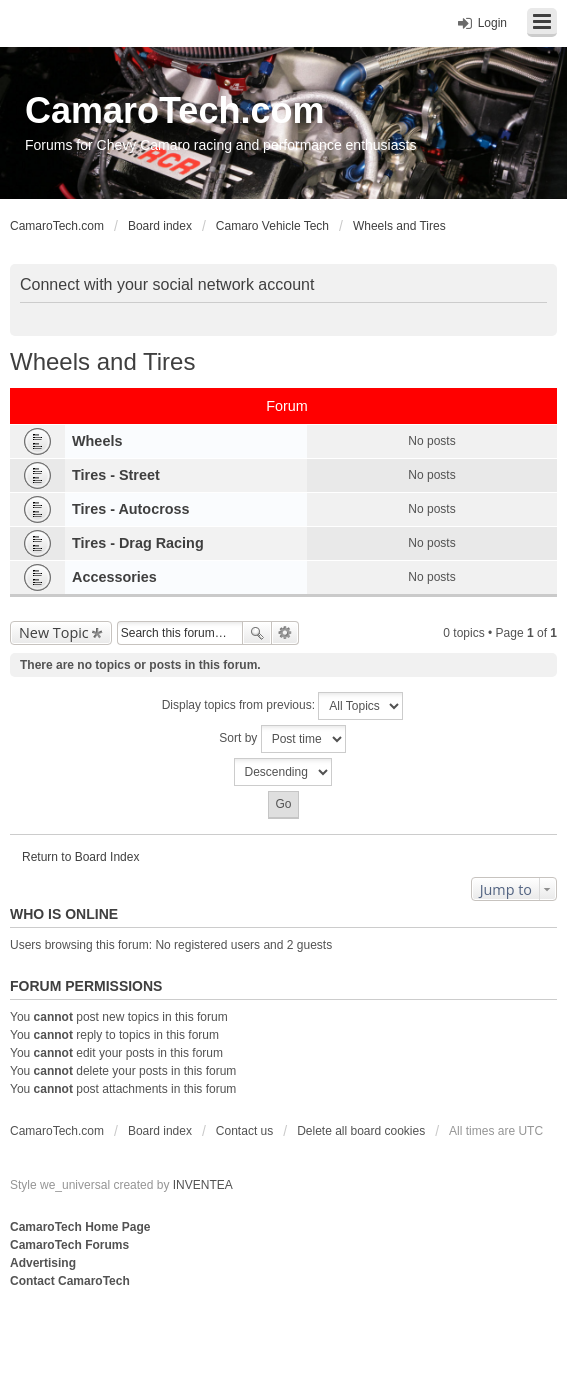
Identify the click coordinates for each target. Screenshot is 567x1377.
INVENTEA (203, 1185)
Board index (160, 1131)
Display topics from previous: (283, 706)
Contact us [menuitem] (244, 1131)
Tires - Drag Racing (138, 543)
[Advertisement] (254, 1332)
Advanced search (285, 633)
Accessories (114, 577)
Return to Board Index (80, 857)
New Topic (54, 632)
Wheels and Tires (102, 361)
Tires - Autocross (131, 509)
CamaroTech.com (174, 110)
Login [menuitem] (492, 23)
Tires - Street (116, 475)
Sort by (282, 739)
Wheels (97, 441)
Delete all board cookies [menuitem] (361, 1131)
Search (257, 633)
